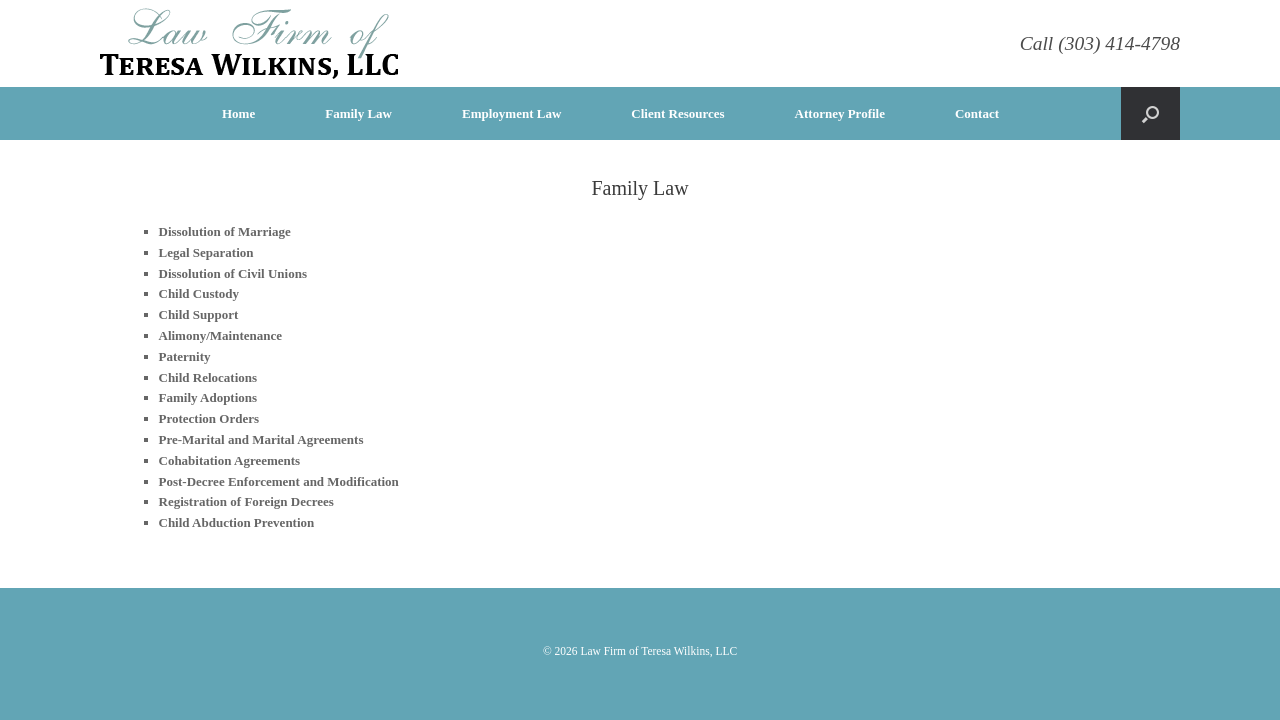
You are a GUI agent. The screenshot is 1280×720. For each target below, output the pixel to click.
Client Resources (677, 113)
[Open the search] (1150, 113)
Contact (977, 113)
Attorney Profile (840, 113)
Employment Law (511, 113)
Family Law (358, 113)
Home (238, 113)
